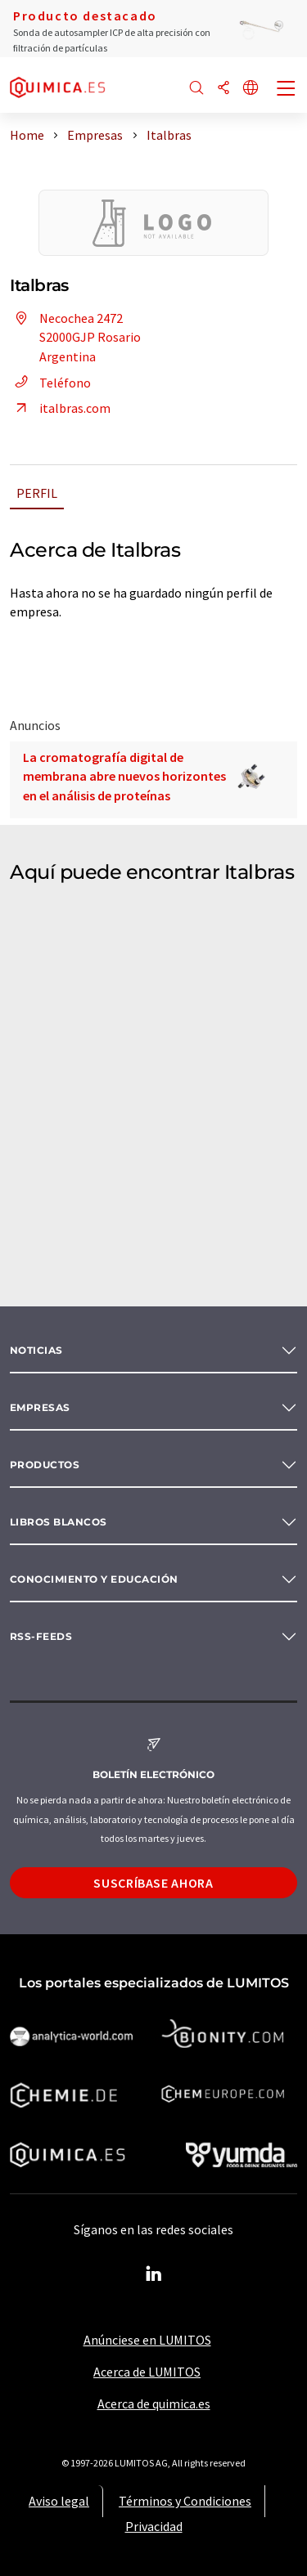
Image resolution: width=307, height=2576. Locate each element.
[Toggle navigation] (286, 90)
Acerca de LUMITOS (147, 2371)
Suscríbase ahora (153, 1883)
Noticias (36, 1350)
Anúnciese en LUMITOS (147, 2340)
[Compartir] (223, 88)
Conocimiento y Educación (94, 1579)
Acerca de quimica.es (153, 2403)
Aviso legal (59, 2501)
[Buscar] (196, 88)
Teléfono (50, 382)
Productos (44, 1464)
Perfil (36, 493)
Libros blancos (58, 1522)
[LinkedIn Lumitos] (153, 2274)
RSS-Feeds (41, 1636)
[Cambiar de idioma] (250, 88)
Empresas (40, 1407)
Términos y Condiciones (185, 2501)
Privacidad (154, 2526)
